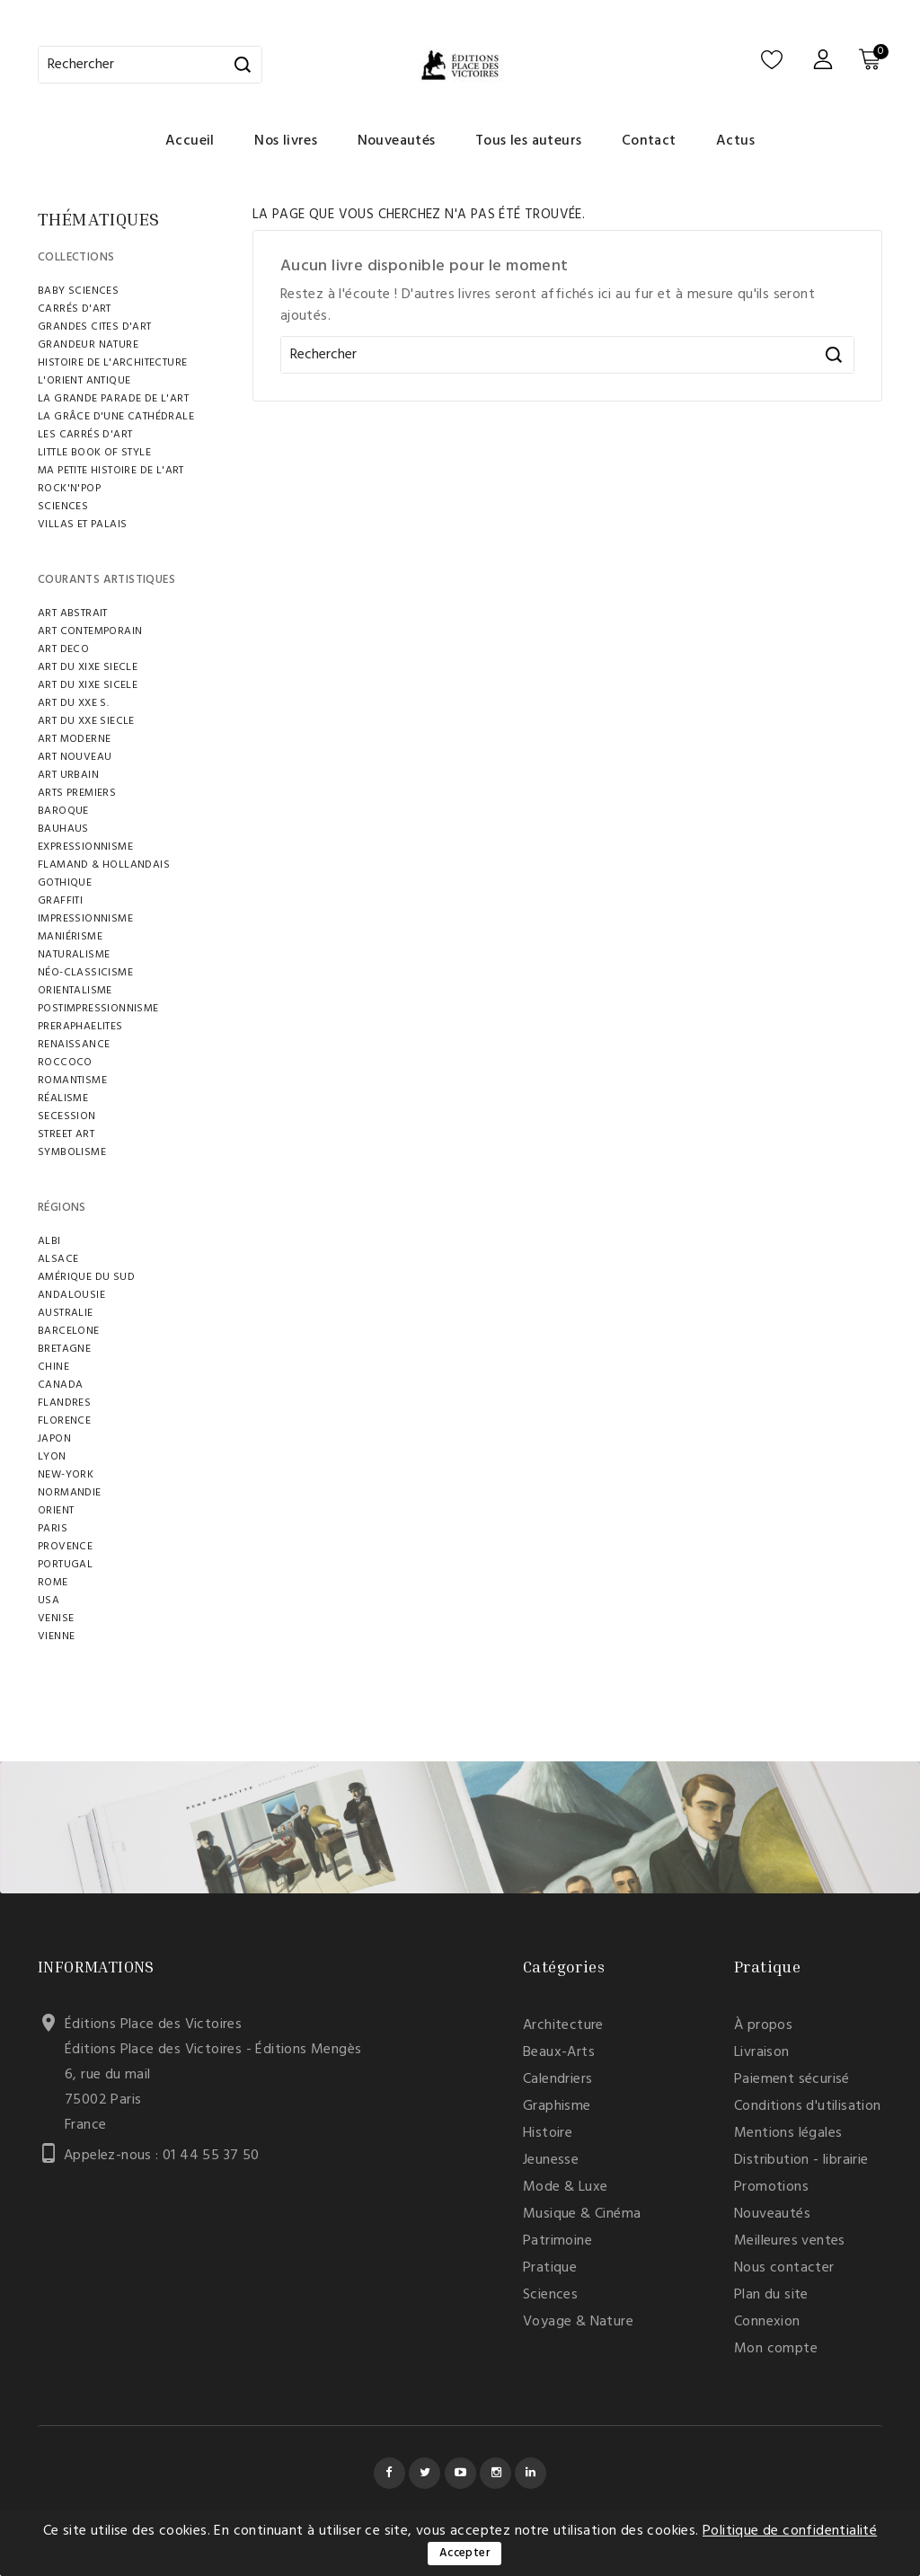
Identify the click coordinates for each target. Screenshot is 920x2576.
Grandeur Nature (88, 345)
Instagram (495, 2473)
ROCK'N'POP (69, 489)
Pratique (550, 2268)
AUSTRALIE (65, 1313)
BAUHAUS (63, 829)
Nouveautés (397, 141)
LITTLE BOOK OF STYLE (94, 453)
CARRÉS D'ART (74, 309)
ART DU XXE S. (73, 703)
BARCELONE (69, 1331)
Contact (649, 141)
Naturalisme (74, 955)
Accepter (464, 2553)
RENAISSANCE (74, 1045)
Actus (735, 141)
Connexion (767, 2321)
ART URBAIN (68, 775)
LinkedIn (531, 2473)
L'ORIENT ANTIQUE (84, 381)
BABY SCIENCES (78, 291)
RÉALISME (63, 1098)
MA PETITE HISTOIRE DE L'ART (111, 471)
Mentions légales (788, 2133)
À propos (763, 2025)
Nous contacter (784, 2268)
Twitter (424, 2473)
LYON (52, 1457)
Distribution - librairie (801, 2160)
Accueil (190, 141)
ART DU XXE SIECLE (86, 721)
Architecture (563, 2025)
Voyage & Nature (578, 2321)
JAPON (54, 1439)
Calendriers (557, 2079)
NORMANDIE (70, 1493)
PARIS (52, 1529)
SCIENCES (63, 507)
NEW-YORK (65, 1475)
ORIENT (56, 1511)
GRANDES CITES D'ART (95, 327)
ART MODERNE (74, 739)
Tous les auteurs (528, 141)
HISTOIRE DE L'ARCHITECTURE (112, 363)
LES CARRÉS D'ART (85, 435)
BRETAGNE (64, 1349)
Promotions (771, 2187)
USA (48, 1601)
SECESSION (67, 1116)
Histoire (547, 2133)
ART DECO (63, 649)
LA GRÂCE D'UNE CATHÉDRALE (116, 417)
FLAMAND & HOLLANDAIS (104, 865)
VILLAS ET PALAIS (82, 525)
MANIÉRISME (70, 937)
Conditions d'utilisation (807, 2106)
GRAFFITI (60, 901)
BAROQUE (63, 811)
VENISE (56, 1619)
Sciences (550, 2295)
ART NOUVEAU (74, 757)
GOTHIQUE (65, 883)
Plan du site (771, 2295)
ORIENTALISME (75, 991)
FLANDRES (64, 1403)
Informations (96, 1966)
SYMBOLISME (72, 1152)
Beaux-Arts (559, 2052)
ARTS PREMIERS (77, 793)
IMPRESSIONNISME (85, 919)
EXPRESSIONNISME (85, 847)
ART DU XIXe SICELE (87, 685)
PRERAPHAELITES (80, 1027)
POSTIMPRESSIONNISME (98, 1009)
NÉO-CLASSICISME (85, 973)
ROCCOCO (65, 1063)
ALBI (49, 1241)
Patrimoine (557, 2241)
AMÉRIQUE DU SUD (86, 1277)
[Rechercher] (150, 65)
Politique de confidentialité (790, 2531)
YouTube (460, 2473)
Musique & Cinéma (582, 2214)
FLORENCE (64, 1421)
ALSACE (58, 1259)
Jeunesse (551, 2160)
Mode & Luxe (565, 2187)
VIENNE (56, 1636)
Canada (60, 1385)
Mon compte (776, 2348)
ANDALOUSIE (71, 1295)
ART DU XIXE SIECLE (87, 667)
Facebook (389, 2473)
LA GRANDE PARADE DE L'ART (113, 399)
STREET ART (66, 1134)
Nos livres (285, 141)
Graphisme (557, 2106)
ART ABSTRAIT (73, 613)
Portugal (65, 1565)
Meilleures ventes (789, 2241)
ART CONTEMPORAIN (90, 631)
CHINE (53, 1367)
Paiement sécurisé (792, 2079)
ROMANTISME (72, 1081)
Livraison (762, 2052)
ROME (53, 1583)
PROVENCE (65, 1547)
